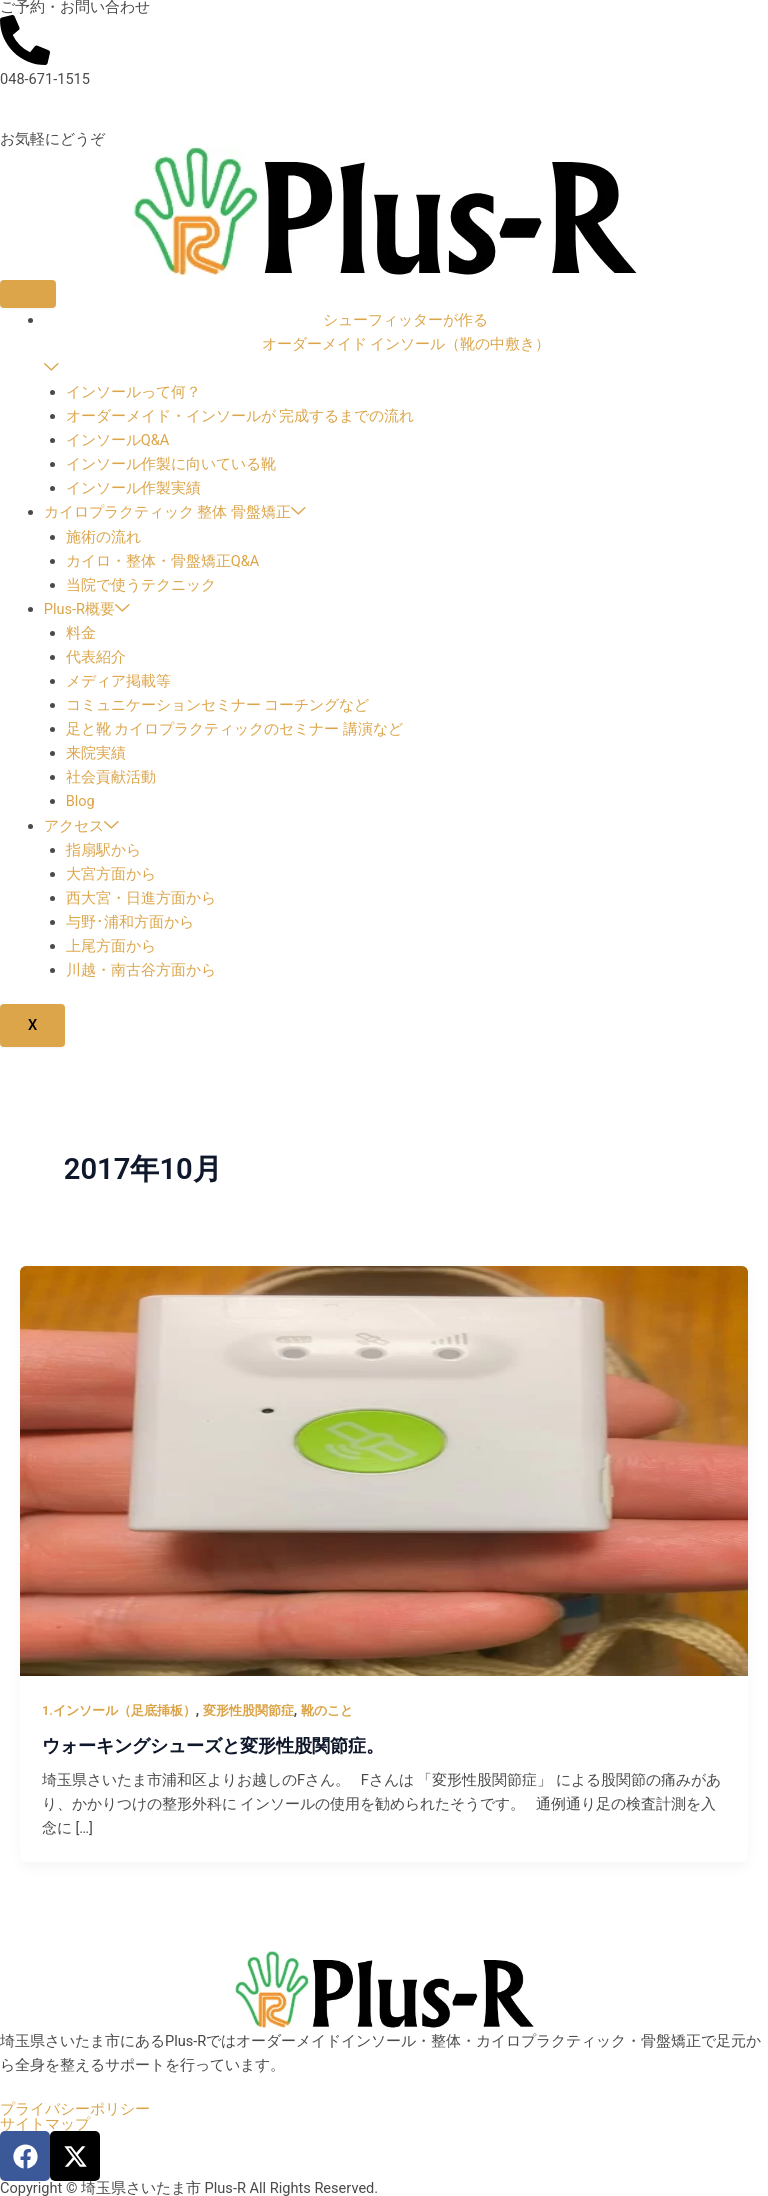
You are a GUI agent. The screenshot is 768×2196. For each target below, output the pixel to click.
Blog (80, 801)
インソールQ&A (118, 440)
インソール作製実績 (133, 488)
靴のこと (327, 1710)
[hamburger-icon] (28, 294)
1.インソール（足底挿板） (119, 1710)
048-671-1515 (45, 79)
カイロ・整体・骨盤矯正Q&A (163, 561)
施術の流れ (103, 537)
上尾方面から (111, 946)
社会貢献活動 (111, 777)
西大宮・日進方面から (141, 898)
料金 (81, 633)
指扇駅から (103, 850)
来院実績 (96, 753)
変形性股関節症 (248, 1710)
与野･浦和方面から (130, 922)
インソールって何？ (133, 392)
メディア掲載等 (118, 681)
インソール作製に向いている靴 (171, 464)
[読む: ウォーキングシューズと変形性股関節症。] (384, 1470)
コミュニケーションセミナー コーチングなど (218, 705)
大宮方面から (111, 874)
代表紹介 (96, 657)
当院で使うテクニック (141, 585)
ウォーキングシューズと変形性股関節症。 (213, 1745)
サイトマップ (45, 2124)
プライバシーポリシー (75, 2109)
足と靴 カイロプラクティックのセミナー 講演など (234, 729)
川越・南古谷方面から (141, 970)
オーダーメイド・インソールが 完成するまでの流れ (240, 416)
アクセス (81, 826)
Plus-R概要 (87, 609)
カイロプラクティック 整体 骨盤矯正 (175, 512)
